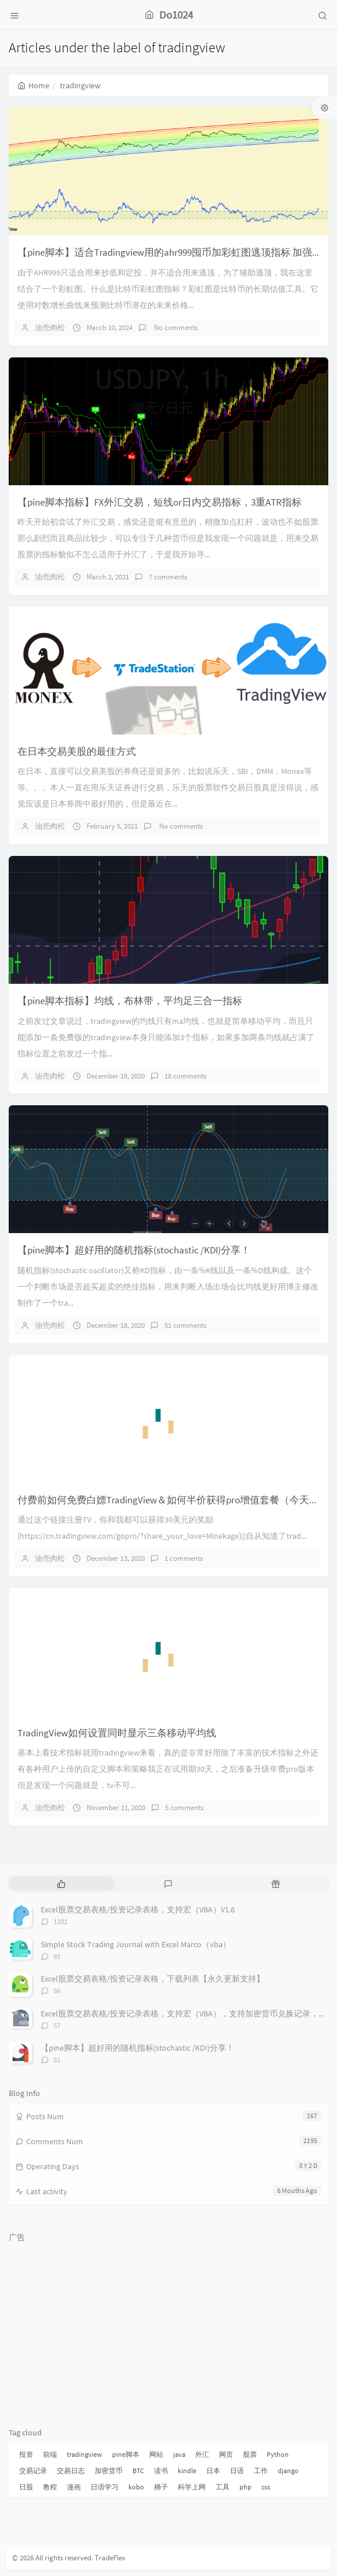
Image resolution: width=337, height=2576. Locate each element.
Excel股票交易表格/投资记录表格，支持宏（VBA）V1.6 (138, 1909)
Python (278, 2454)
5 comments (184, 1807)
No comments (175, 327)
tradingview (84, 2454)
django (288, 2470)
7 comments (168, 577)
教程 (50, 2486)
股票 (250, 2454)
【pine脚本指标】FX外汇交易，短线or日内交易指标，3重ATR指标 (159, 502)
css (265, 2486)
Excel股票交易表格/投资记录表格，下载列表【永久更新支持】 (152, 1978)
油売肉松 (50, 327)
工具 (223, 2486)
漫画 (74, 2486)
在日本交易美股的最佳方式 (76, 751)
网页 (226, 2454)
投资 (26, 2454)
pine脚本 (125, 2454)
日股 (26, 2486)
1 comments (183, 1558)
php (245, 2486)
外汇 (202, 2454)
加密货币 (109, 2470)
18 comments (185, 1076)
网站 (156, 2454)
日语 (237, 2470)
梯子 (161, 2486)
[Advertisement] (168, 2329)
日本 (213, 2470)
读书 (161, 2470)
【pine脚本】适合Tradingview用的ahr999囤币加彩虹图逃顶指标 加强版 (169, 252)
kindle (187, 2470)
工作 (261, 2470)
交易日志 (71, 2470)
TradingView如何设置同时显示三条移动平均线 (116, 1732)
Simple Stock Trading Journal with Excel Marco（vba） (136, 1944)
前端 (50, 2454)
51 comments (185, 1325)
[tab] (61, 1883)
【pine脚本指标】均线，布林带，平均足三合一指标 (129, 1000)
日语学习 (105, 2486)
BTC (138, 2470)
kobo (136, 2486)
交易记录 (33, 2470)
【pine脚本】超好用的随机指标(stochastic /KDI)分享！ (133, 1250)
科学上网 (192, 2486)
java (179, 2454)
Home (33, 85)
